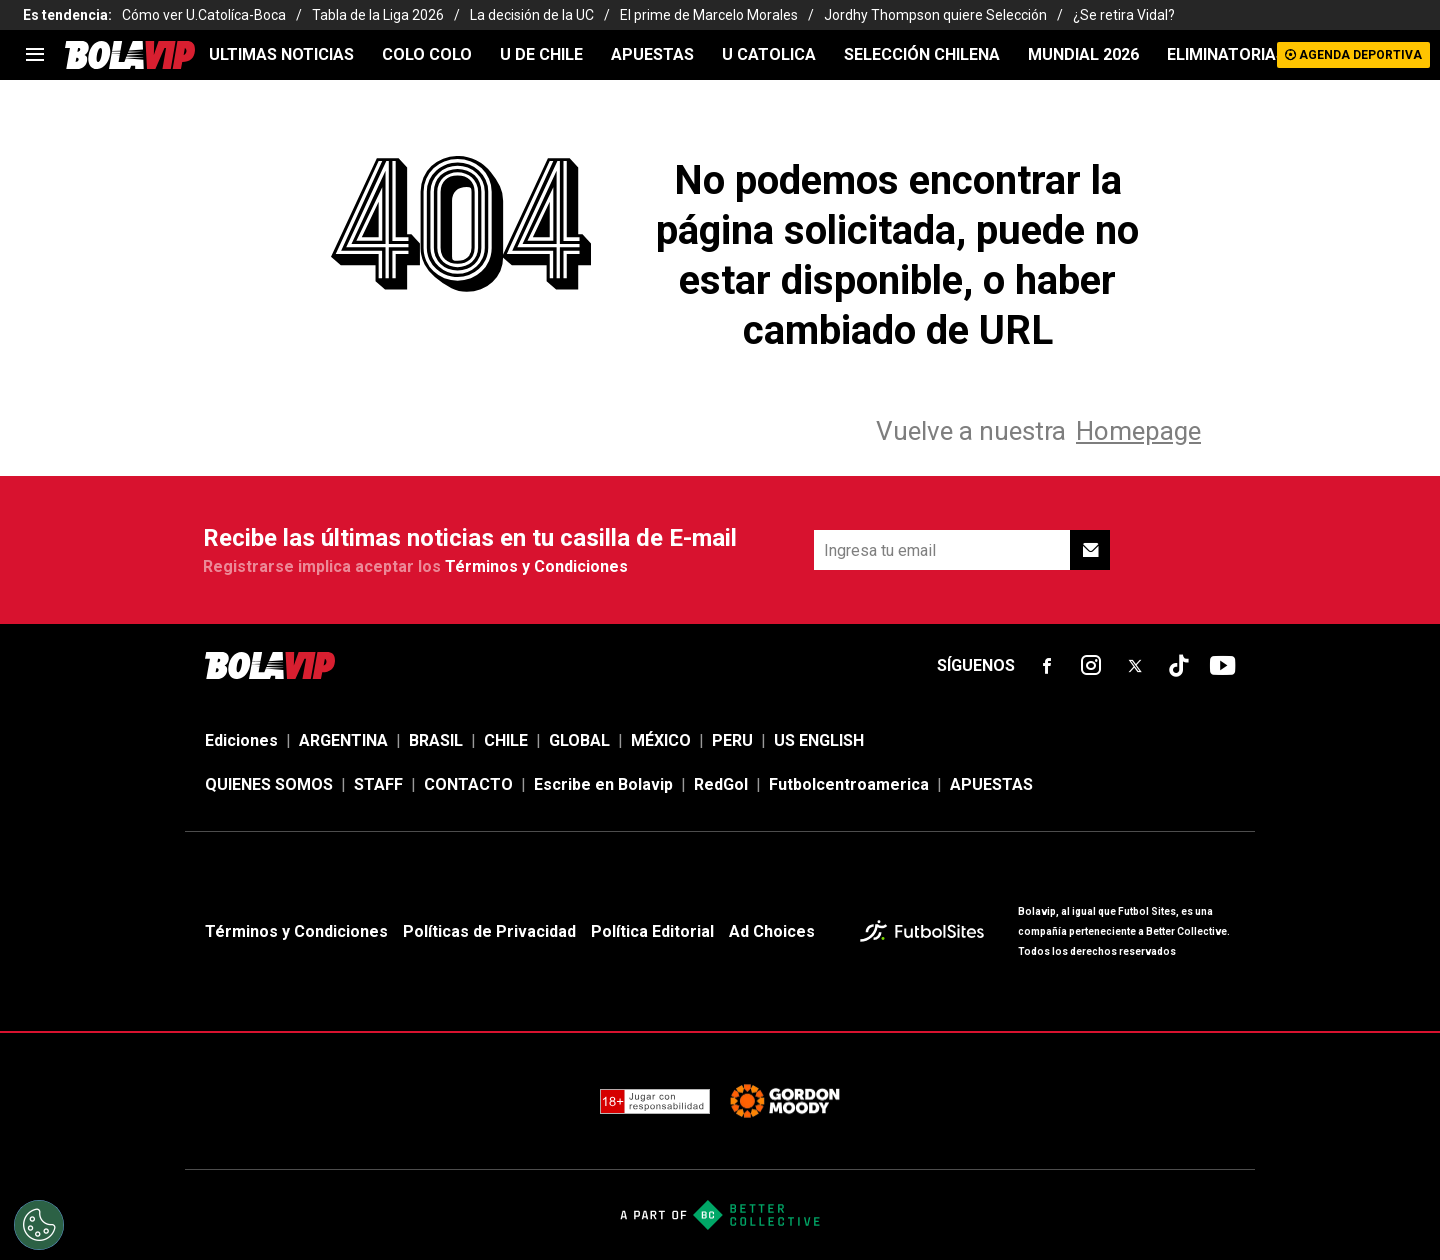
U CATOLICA (769, 54)
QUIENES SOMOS (269, 784)
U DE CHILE (541, 54)
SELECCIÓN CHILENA (922, 54)
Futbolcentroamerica (849, 784)
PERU (732, 740)
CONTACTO (468, 784)
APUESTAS (652, 54)
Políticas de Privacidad (489, 931)
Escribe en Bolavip (603, 784)
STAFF (378, 784)
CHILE (506, 740)
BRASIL (436, 740)
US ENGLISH (819, 740)
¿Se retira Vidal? (1124, 15)
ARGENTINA (343, 740)
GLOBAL (579, 740)
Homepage (1138, 431)
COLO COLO (427, 54)
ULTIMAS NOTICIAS (281, 54)
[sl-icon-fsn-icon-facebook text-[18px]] (1047, 666)
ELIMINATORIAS (1226, 54)
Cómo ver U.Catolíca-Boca (204, 15)
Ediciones (241, 740)
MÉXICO (661, 740)
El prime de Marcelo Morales (709, 15)
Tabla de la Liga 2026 (378, 15)
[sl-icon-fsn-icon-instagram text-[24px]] (1091, 666)
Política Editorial (652, 931)
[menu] (35, 55)
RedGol (721, 784)
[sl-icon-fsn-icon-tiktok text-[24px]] (1179, 666)
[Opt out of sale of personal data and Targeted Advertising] (39, 1225)
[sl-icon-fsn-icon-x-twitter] (1135, 666)
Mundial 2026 (1083, 54)
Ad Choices (772, 931)
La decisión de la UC (532, 15)
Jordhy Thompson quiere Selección (935, 15)
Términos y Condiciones (536, 566)
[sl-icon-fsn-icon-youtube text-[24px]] (1223, 666)
